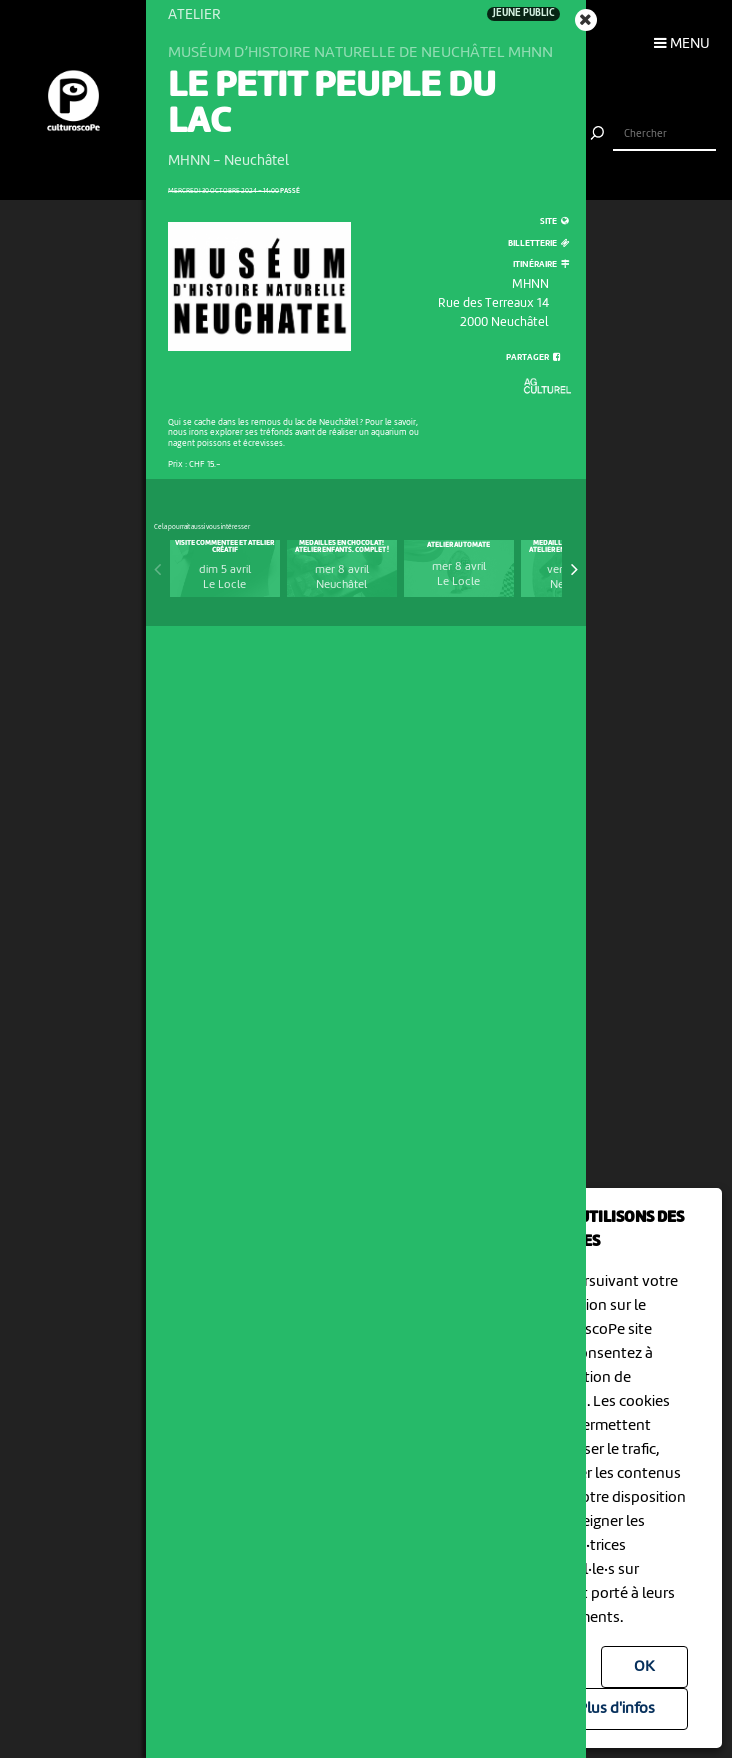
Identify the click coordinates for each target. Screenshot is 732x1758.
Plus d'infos (616, 1709)
